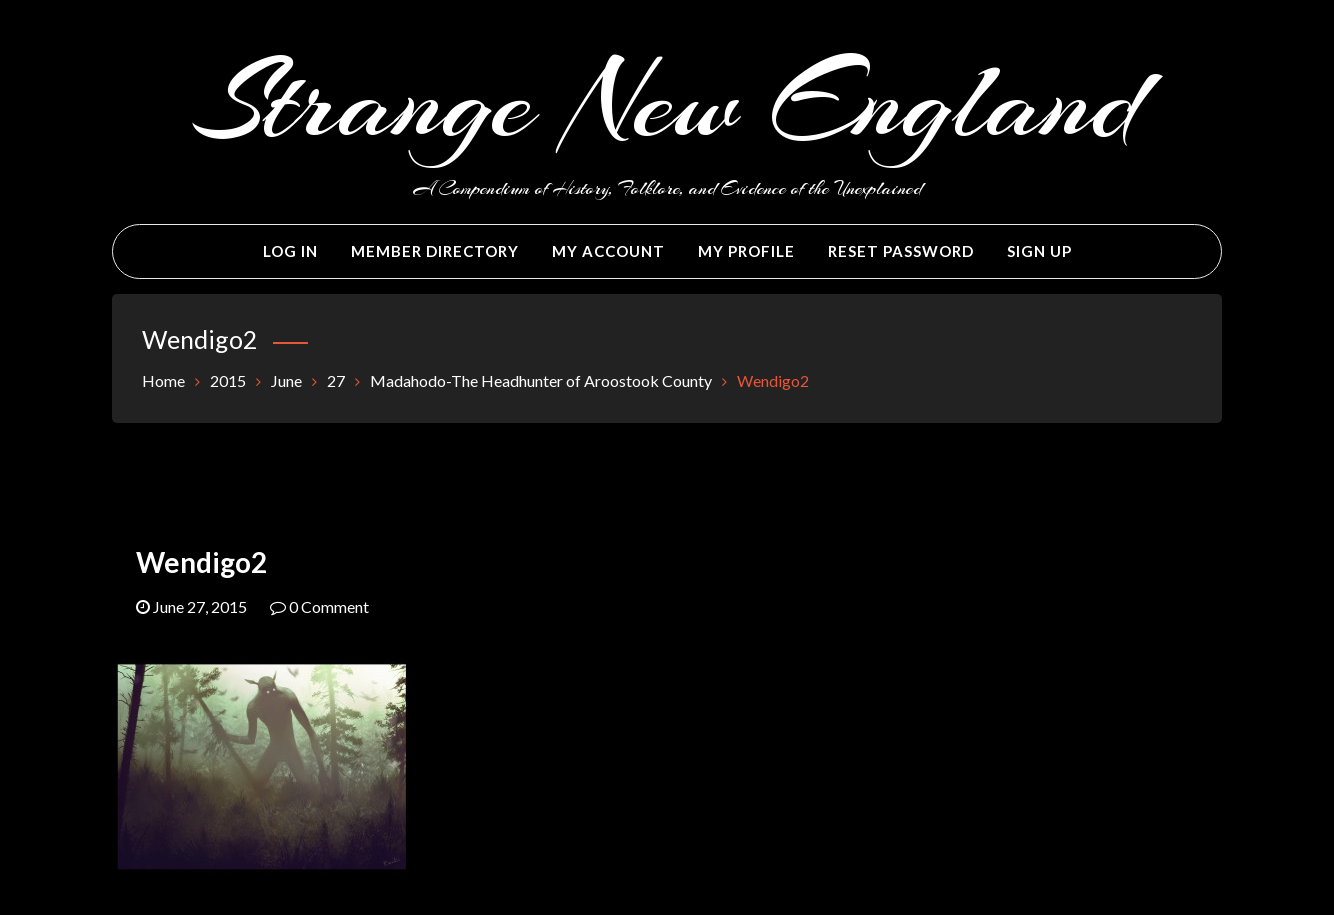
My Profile (746, 251)
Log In (290, 251)
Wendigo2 (201, 562)
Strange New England (667, 102)
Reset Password (901, 251)
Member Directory (435, 251)
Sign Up (1039, 251)
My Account (608, 251)
